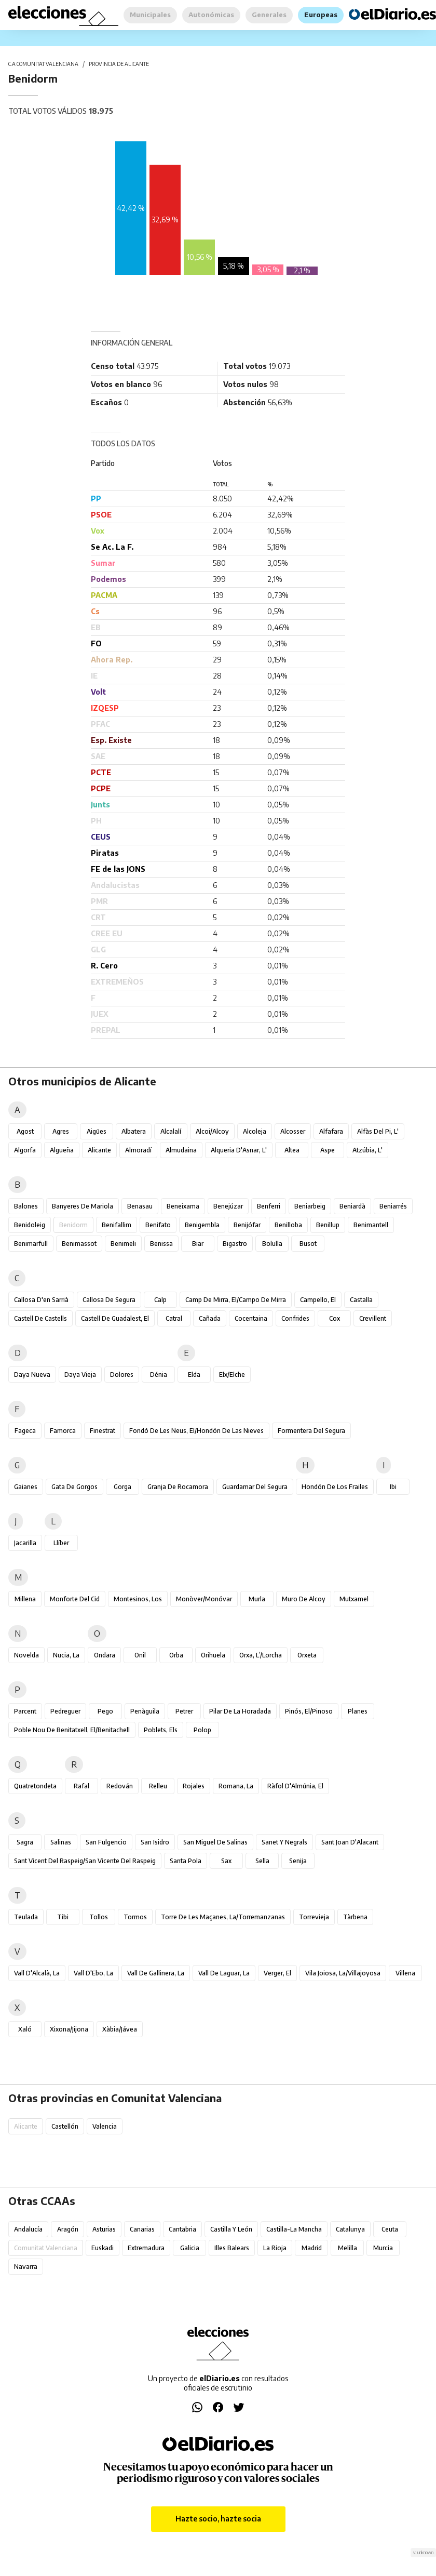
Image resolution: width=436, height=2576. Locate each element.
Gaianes (25, 1487)
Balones (26, 1206)
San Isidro (155, 1842)
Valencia (104, 2126)
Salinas (60, 1842)
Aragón (67, 2229)
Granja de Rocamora (177, 1487)
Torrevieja (314, 1917)
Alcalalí (170, 1131)
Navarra (25, 2266)
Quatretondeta (35, 1786)
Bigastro (235, 1243)
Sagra (25, 1842)
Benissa (161, 1243)
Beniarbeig (309, 1206)
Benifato (158, 1225)
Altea (291, 1150)
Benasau (140, 1206)
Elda (194, 1374)
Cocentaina (251, 1318)
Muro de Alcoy (303, 1599)
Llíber (61, 1543)
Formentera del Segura (311, 1431)
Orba (176, 1655)
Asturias (104, 2229)
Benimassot (79, 1243)
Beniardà (352, 1206)
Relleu (158, 1786)
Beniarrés (393, 1206)
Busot (308, 1243)
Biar (197, 1243)
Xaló (25, 2029)
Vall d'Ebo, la (93, 1973)
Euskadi (102, 2248)
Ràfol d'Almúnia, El (295, 1786)
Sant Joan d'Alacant (349, 1842)
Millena (25, 1599)
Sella (262, 1861)
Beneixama (183, 1206)
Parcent (25, 1711)
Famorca (63, 1431)
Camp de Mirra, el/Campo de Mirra (235, 1300)
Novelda (26, 1655)
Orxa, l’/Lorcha (260, 1655)
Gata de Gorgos (74, 1487)
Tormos (135, 1917)
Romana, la (236, 1786)
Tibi (63, 1917)
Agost (25, 1131)
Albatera (133, 1131)
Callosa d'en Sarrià (41, 1300)
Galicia (189, 2248)
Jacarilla (25, 1543)
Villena (405, 1973)
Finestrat (102, 1431)
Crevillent (372, 1318)
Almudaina (181, 1150)
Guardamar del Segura (255, 1487)
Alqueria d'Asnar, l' (239, 1150)
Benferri (268, 1206)
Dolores (121, 1374)
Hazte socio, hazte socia (218, 2518)
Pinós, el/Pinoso (309, 1711)
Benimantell (370, 1225)
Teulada (26, 1917)
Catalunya (350, 2229)
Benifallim (116, 1225)
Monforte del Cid (75, 1599)
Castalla (361, 1300)
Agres (60, 1131)
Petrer (184, 1711)
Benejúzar (228, 1206)
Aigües (96, 1131)
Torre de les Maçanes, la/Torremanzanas (223, 1917)
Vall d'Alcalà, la (37, 1973)
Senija (298, 1861)
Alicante (99, 1150)
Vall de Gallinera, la (155, 1973)
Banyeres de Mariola (82, 1206)
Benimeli (123, 1243)
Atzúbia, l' (367, 1150)
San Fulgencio (106, 1842)
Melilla (347, 2248)
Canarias (142, 2229)
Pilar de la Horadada (240, 1711)
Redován (119, 1786)
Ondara (104, 1655)
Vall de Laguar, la (224, 1973)
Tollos (98, 1917)
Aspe (327, 1150)
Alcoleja (254, 1131)
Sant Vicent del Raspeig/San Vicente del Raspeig (85, 1861)
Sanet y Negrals (284, 1842)
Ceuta (390, 2229)
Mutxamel (354, 1599)
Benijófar (247, 1225)
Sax (226, 1861)
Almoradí (138, 1150)
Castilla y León (231, 2229)
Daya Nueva (32, 1374)
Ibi (393, 1487)
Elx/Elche (232, 1374)
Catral (174, 1318)
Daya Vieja (80, 1374)
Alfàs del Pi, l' (378, 1131)
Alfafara (331, 1131)
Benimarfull (31, 1243)
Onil (140, 1655)
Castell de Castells (40, 1318)
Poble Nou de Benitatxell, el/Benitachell (72, 1730)
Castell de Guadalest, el (115, 1318)
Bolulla (272, 1243)
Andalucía (28, 2229)
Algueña (62, 1150)
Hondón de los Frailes (335, 1487)
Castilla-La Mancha (294, 2229)
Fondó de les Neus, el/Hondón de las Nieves (196, 1431)
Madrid (312, 2248)
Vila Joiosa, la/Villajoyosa (342, 1973)
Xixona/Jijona (69, 2029)
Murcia (383, 2248)
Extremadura (146, 2248)
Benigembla (202, 1225)
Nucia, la (66, 1655)
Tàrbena (355, 1917)
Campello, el (318, 1300)
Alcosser (292, 1131)
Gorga (122, 1487)
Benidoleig (29, 1225)
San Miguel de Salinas (215, 1842)
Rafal (81, 1786)
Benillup (327, 1225)
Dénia (158, 1374)
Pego (105, 1711)
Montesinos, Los (138, 1599)
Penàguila (144, 1711)
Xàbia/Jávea (119, 2029)
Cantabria (182, 2229)
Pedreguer (65, 1711)
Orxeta (307, 1655)
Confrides (295, 1318)
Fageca (25, 1431)
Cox (334, 1318)
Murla (257, 1599)
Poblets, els (161, 1730)
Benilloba (288, 1225)
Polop (202, 1730)
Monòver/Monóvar (204, 1599)
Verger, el (277, 1973)
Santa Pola (185, 1861)
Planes (357, 1711)
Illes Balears (231, 2248)
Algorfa (25, 1150)
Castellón (64, 2126)
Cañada (210, 1318)
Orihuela (213, 1655)
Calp (160, 1300)
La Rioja (275, 2248)
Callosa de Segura (109, 1300)
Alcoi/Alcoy (212, 1131)
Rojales (194, 1786)
